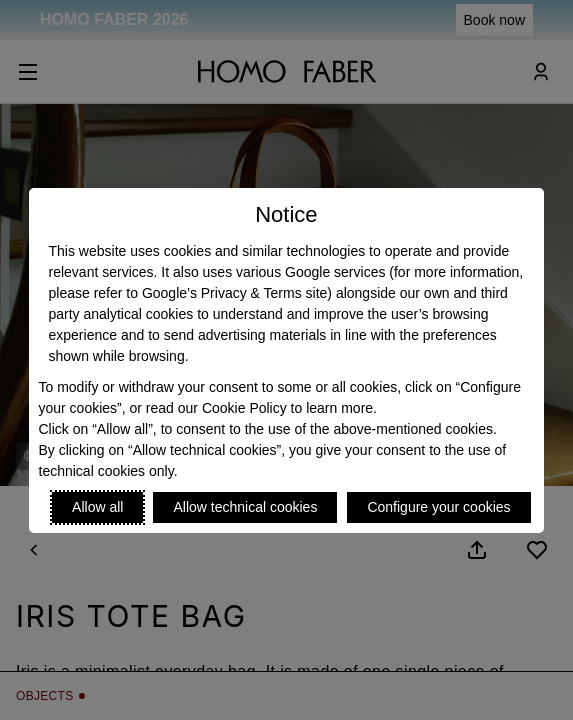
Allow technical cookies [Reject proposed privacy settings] (245, 507)
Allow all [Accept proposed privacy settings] (97, 507)
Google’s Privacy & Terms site (234, 293)
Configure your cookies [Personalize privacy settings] (438, 507)
